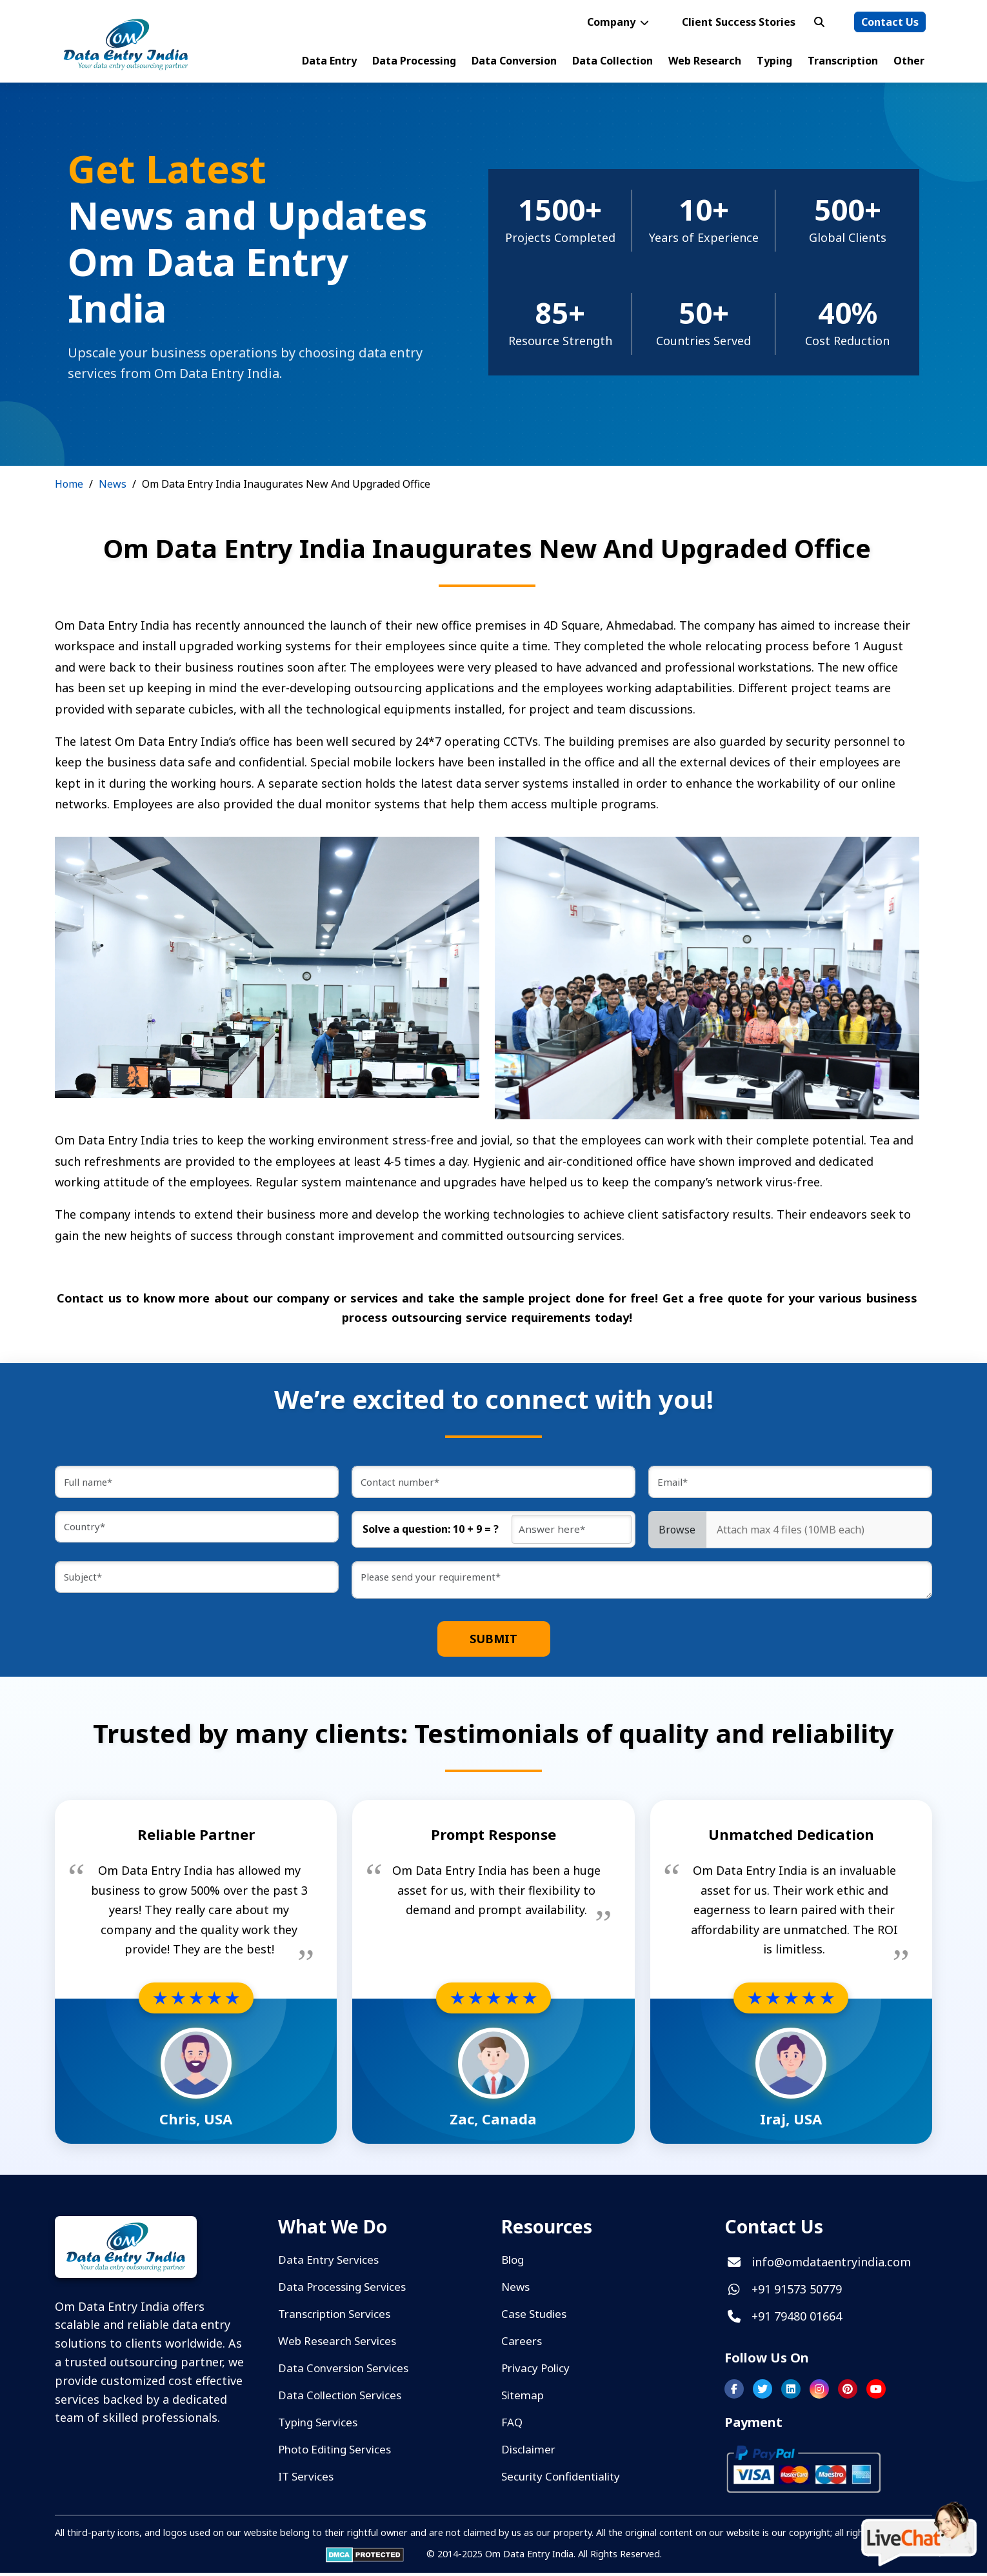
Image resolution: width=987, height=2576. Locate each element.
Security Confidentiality (560, 2480)
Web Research (704, 61)
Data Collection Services (339, 2398)
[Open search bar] (819, 22)
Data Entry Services (328, 2263)
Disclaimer (528, 2453)
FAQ (512, 2426)
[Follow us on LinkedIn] (791, 2392)
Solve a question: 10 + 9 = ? (431, 1533)
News (112, 484)
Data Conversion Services (343, 2371)
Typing (774, 61)
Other (908, 61)
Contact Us (890, 22)
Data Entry (329, 61)
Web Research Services (337, 2344)
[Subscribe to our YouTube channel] (876, 2392)
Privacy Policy (535, 2371)
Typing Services (317, 2426)
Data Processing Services (342, 2290)
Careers (521, 2344)
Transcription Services (334, 2317)
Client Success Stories (738, 22)
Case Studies (533, 2317)
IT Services (306, 2480)
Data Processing (414, 61)
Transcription (843, 61)
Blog (512, 2263)
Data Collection (612, 61)
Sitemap (522, 2398)
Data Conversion (514, 61)
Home (69, 484)
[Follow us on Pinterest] (847, 2392)
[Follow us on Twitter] (762, 2392)
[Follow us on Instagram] (819, 2392)
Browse (677, 1533)
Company (619, 22)
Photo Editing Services (334, 2453)
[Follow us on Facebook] (734, 2392)
